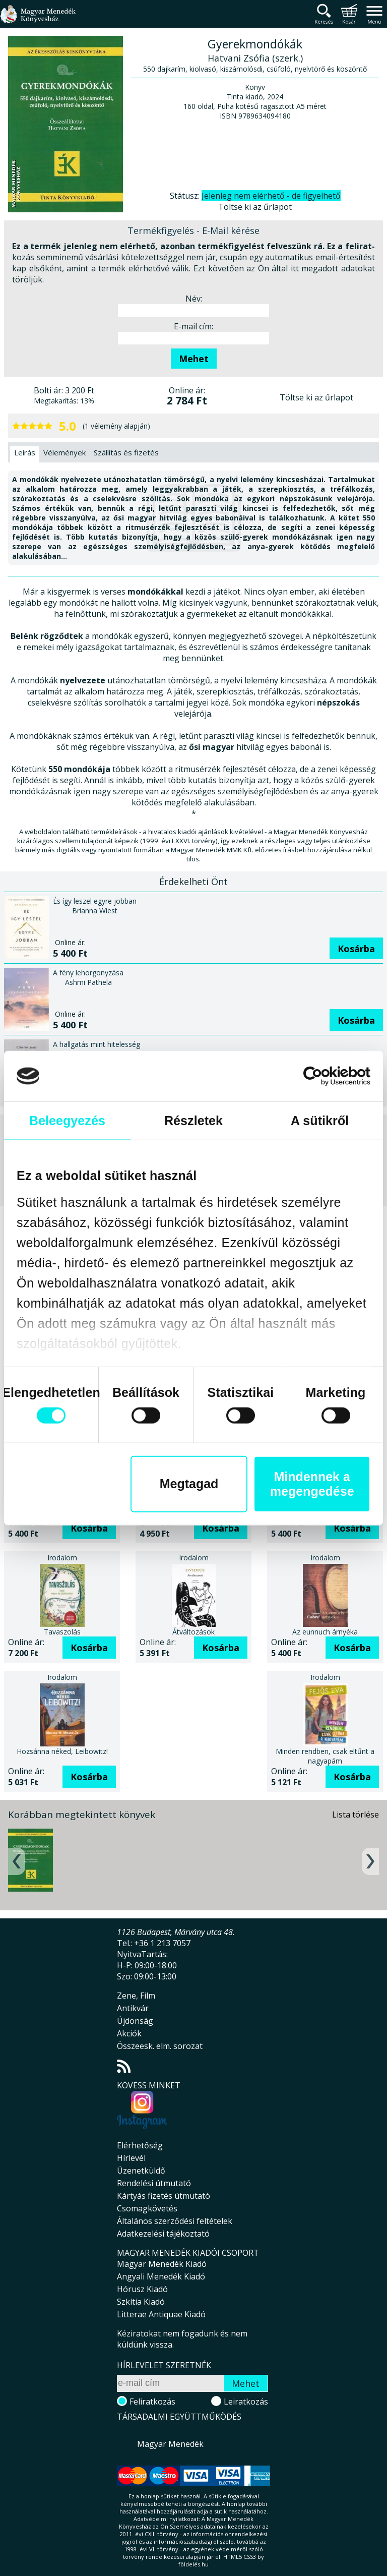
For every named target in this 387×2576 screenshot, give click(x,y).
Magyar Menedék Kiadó (162, 2263)
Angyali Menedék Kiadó (161, 2276)
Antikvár (133, 2008)
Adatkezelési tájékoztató (163, 2233)
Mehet (194, 359)
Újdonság (135, 2020)
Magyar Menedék (170, 2443)
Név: (193, 298)
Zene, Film (136, 1995)
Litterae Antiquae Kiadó (161, 2314)
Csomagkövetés (147, 2208)
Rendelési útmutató (154, 2183)
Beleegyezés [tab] (67, 1121)
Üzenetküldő (141, 2170)
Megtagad (189, 1484)
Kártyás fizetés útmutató (163, 2195)
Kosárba (356, 949)
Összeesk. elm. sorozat (160, 2046)
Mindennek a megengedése (312, 1483)
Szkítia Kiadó (141, 2301)
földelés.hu (193, 2564)
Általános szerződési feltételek (174, 2221)
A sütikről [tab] (320, 1121)
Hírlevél (131, 2157)
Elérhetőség (140, 2145)
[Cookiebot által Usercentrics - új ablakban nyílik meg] (326, 1076)
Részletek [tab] (193, 1121)
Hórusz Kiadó (142, 2289)
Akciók (129, 2033)
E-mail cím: (193, 326)
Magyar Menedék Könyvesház (38, 20)
